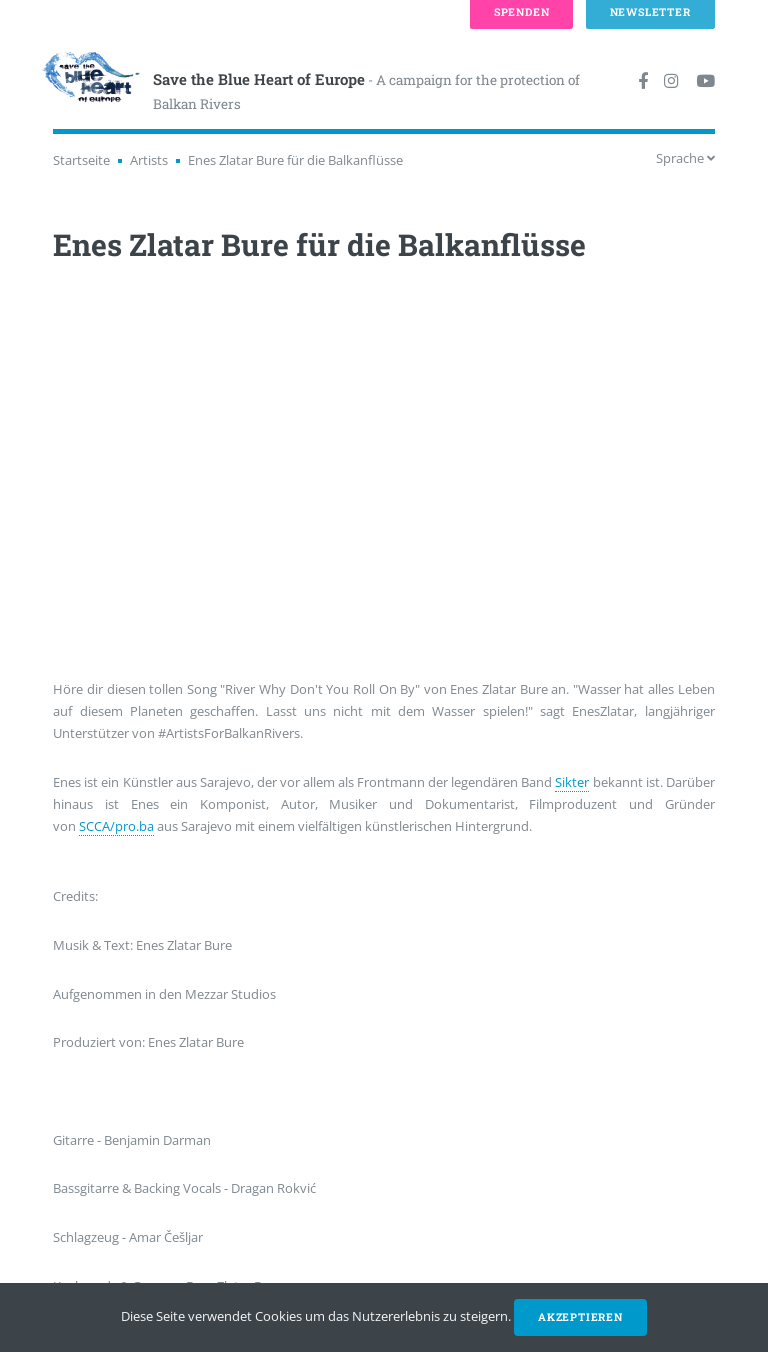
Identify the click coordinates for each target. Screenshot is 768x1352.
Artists (149, 160)
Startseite (81, 160)
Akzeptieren (580, 1317)
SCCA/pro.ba (116, 826)
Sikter (572, 782)
